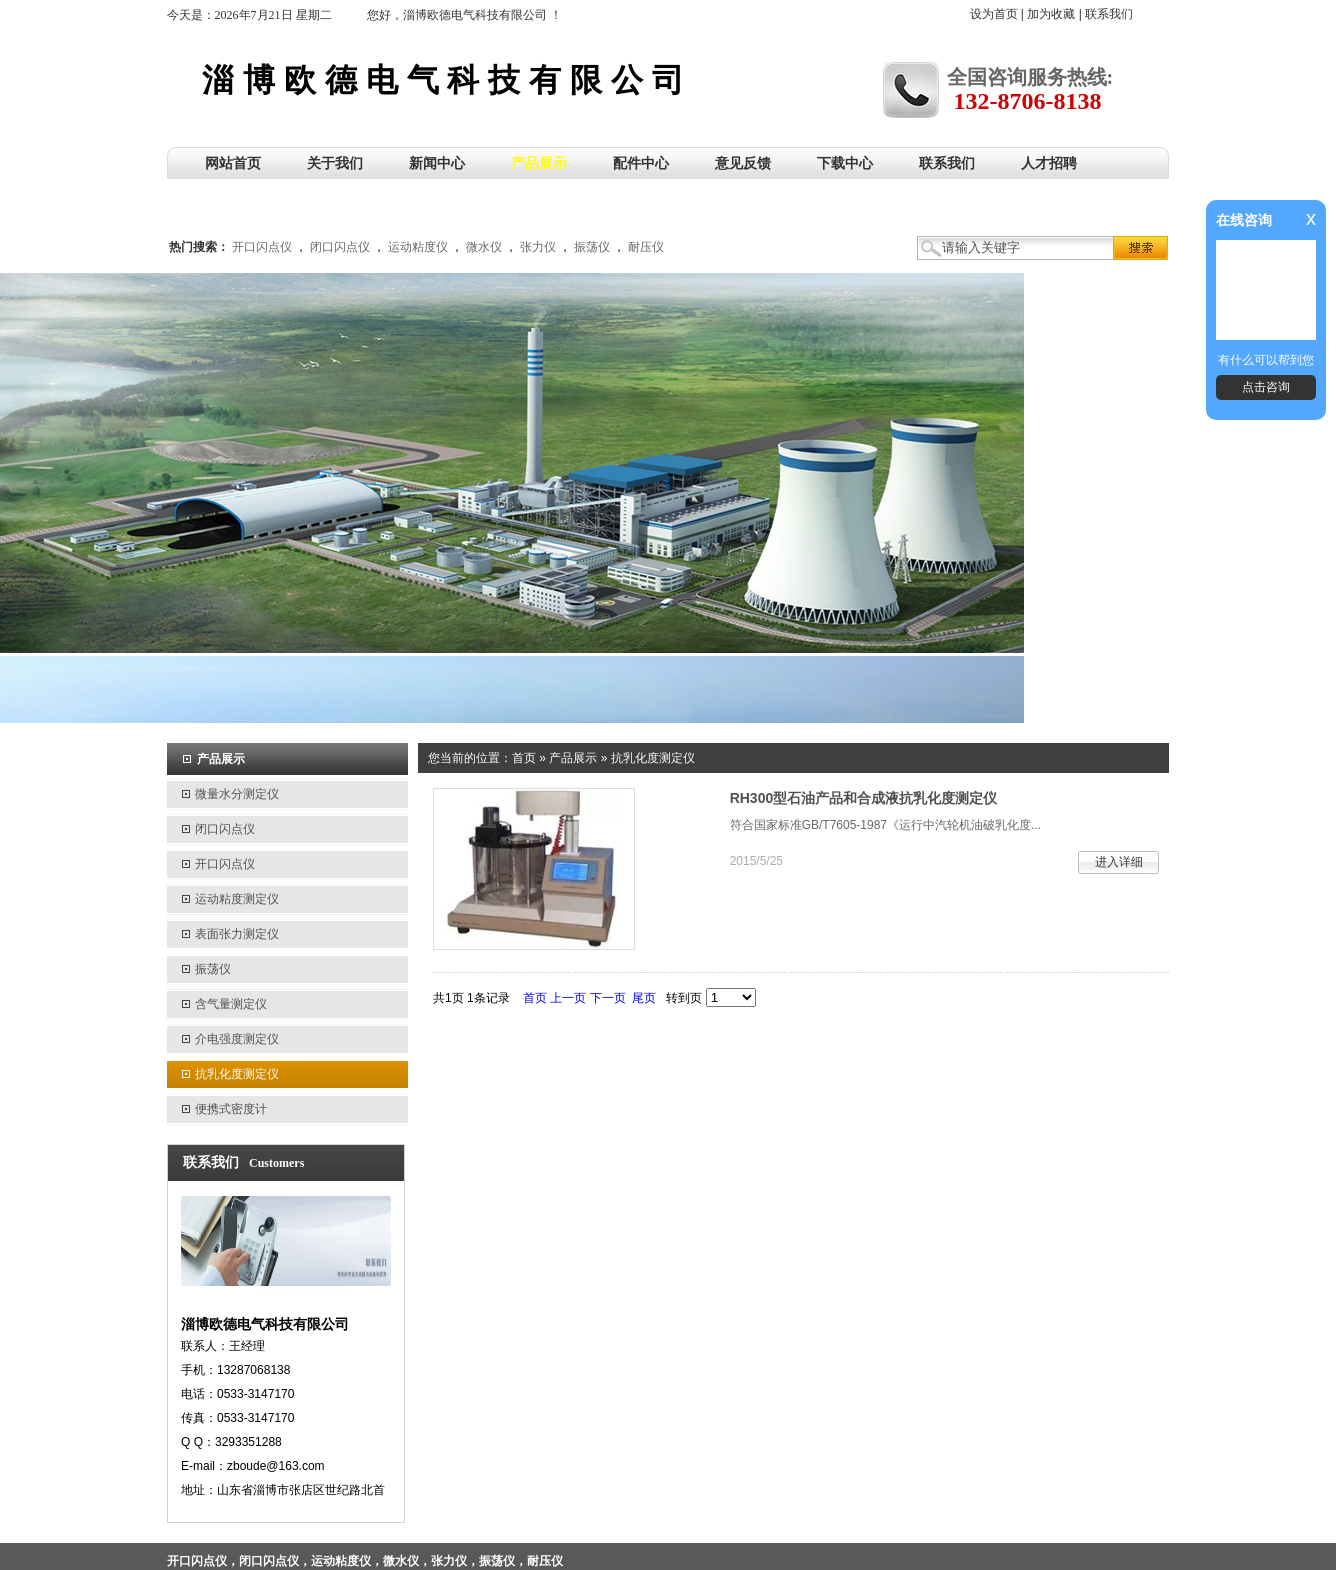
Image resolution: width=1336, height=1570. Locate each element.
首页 (524, 758)
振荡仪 (592, 247)
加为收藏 (1051, 14)
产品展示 (573, 758)
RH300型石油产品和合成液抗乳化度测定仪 (864, 798)
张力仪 (538, 247)
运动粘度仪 (418, 247)
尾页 (644, 998)
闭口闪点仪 (340, 247)
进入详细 (1119, 862)
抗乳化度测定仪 (653, 758)
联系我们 (1109, 14)
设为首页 (994, 14)
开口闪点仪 (262, 247)
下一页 (608, 998)
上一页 (568, 998)
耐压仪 (646, 247)
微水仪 (484, 247)
